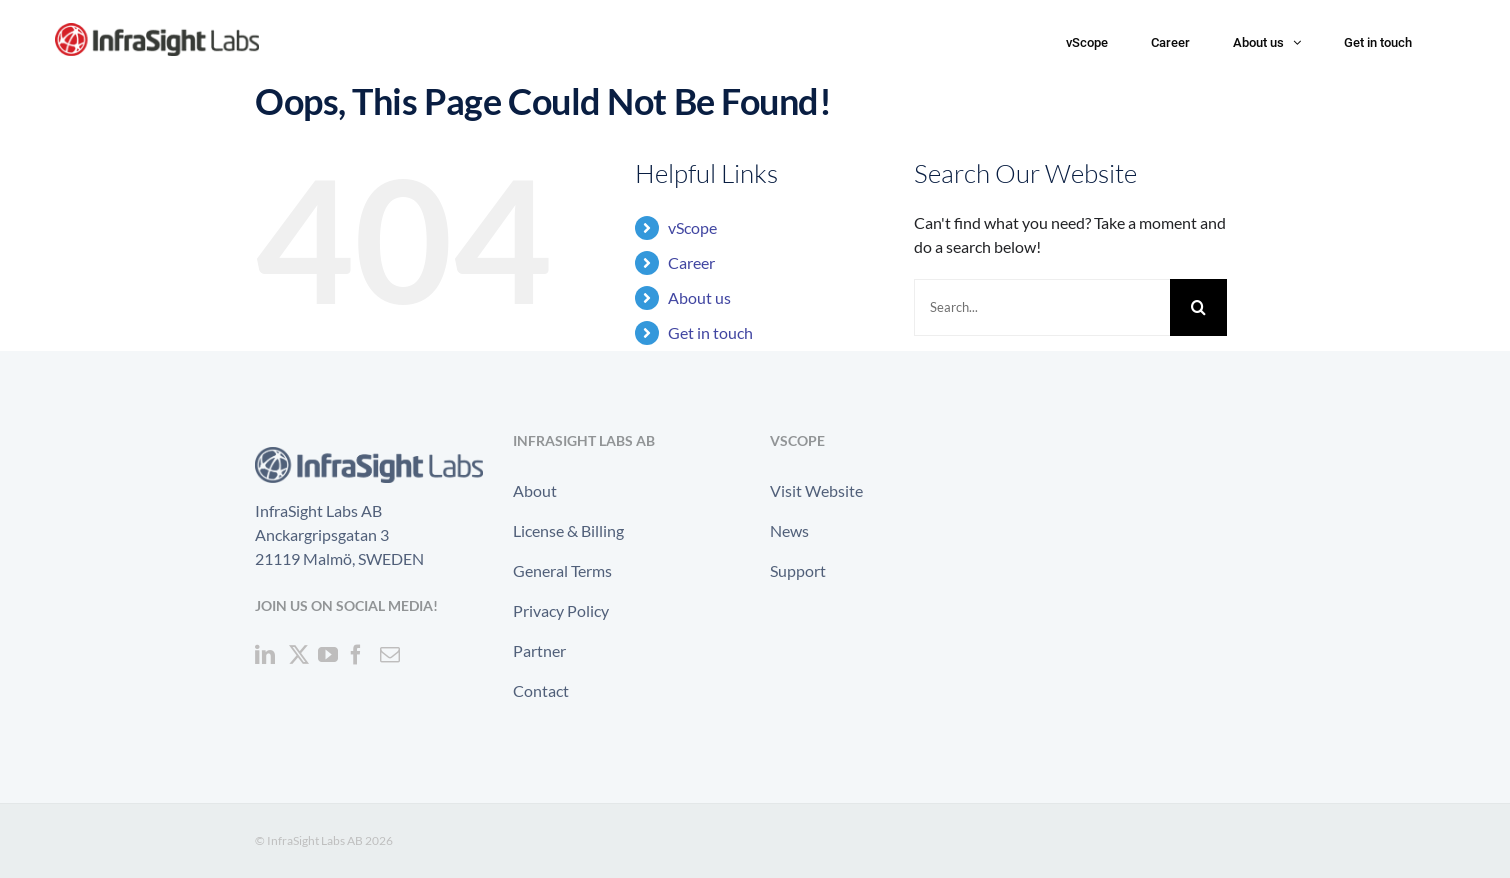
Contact (541, 690)
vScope (692, 227)
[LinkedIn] (265, 655)
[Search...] (1042, 307)
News (789, 530)
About (535, 490)
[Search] (1198, 307)
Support (798, 570)
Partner (539, 650)
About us (699, 297)
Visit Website (816, 490)
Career (691, 262)
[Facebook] (356, 655)
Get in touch (710, 332)
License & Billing (568, 530)
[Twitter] (299, 655)
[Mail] (390, 655)
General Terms (562, 570)
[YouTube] (328, 655)
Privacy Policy (561, 610)
